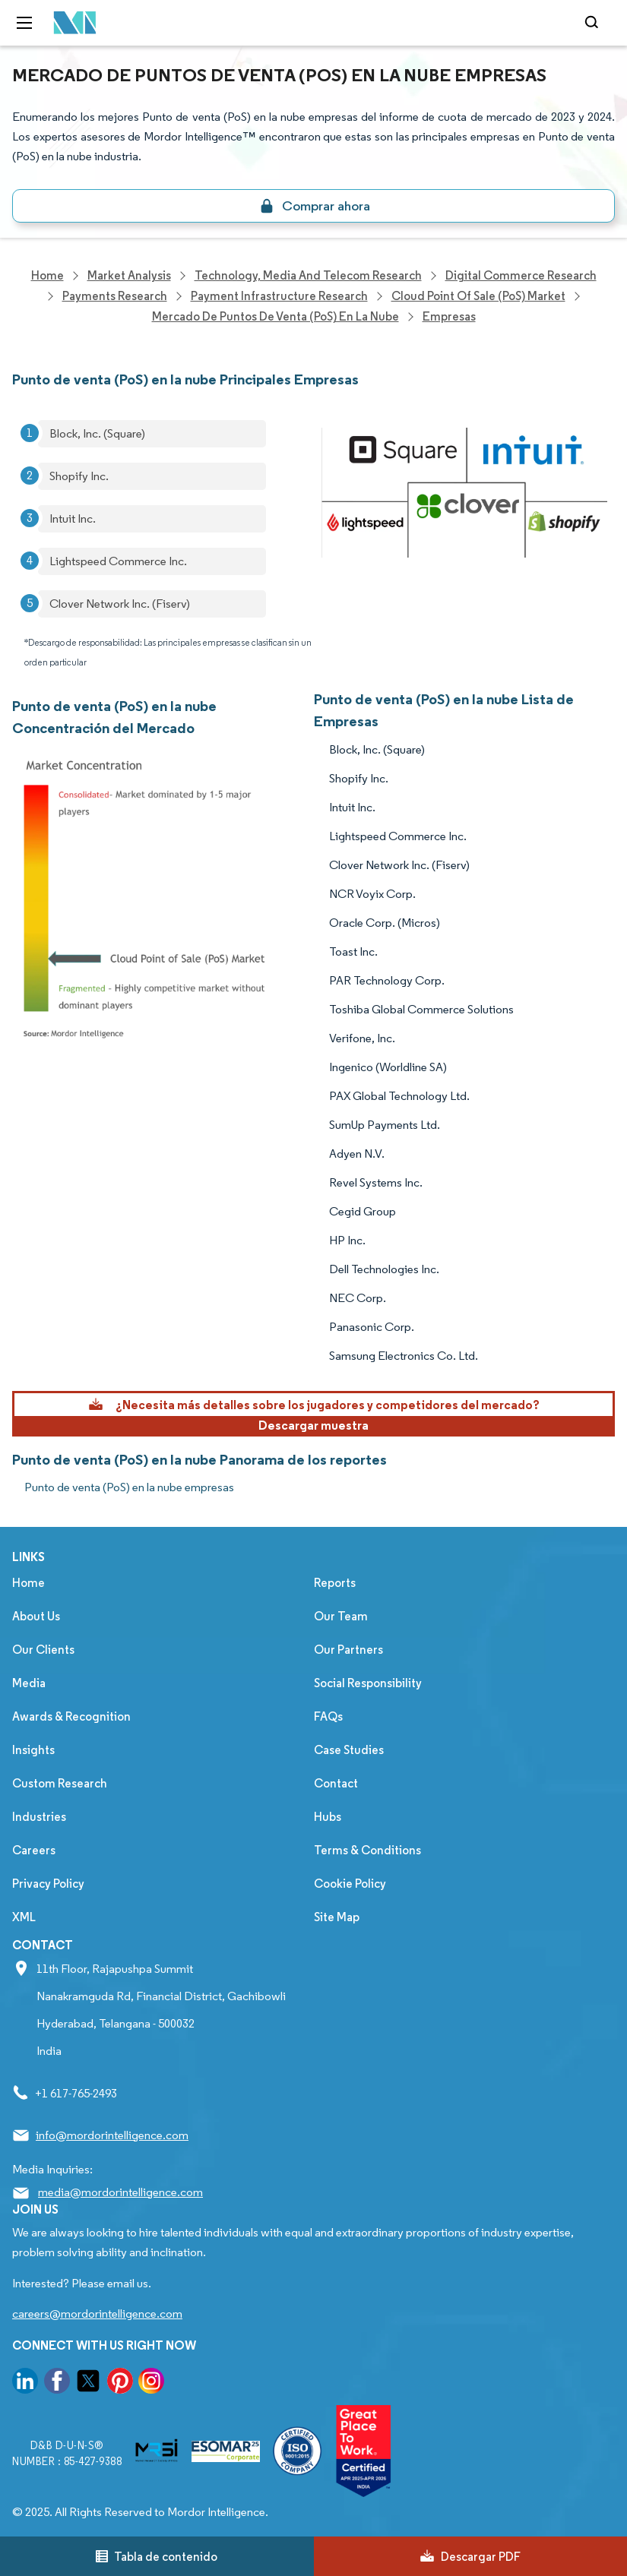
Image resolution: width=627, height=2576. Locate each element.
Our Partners (348, 1649)
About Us (36, 1616)
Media (29, 1683)
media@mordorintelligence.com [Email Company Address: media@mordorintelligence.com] (120, 2192)
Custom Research (59, 1783)
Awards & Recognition (71, 1716)
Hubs (327, 1817)
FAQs (328, 1716)
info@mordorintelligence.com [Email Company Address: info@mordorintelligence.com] (112, 2135)
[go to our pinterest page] (120, 2383)
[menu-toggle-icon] (24, 22)
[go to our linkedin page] (25, 2383)
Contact (336, 1783)
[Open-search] (594, 23)
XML (24, 1917)
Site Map (336, 1917)
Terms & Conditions (367, 1850)
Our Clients (43, 1649)
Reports (335, 1583)
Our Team (341, 1616)
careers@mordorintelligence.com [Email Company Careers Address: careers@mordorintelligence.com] (97, 2313)
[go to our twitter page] (88, 2383)
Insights (33, 1750)
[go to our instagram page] (151, 2383)
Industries (39, 1817)
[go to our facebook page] (57, 2383)
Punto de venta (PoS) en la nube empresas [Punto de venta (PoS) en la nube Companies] (129, 1487)
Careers (33, 1850)
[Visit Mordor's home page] (70, 23)
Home (28, 1583)
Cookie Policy (350, 1883)
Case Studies (349, 1750)
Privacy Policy (48, 1883)
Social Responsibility (368, 1683)
